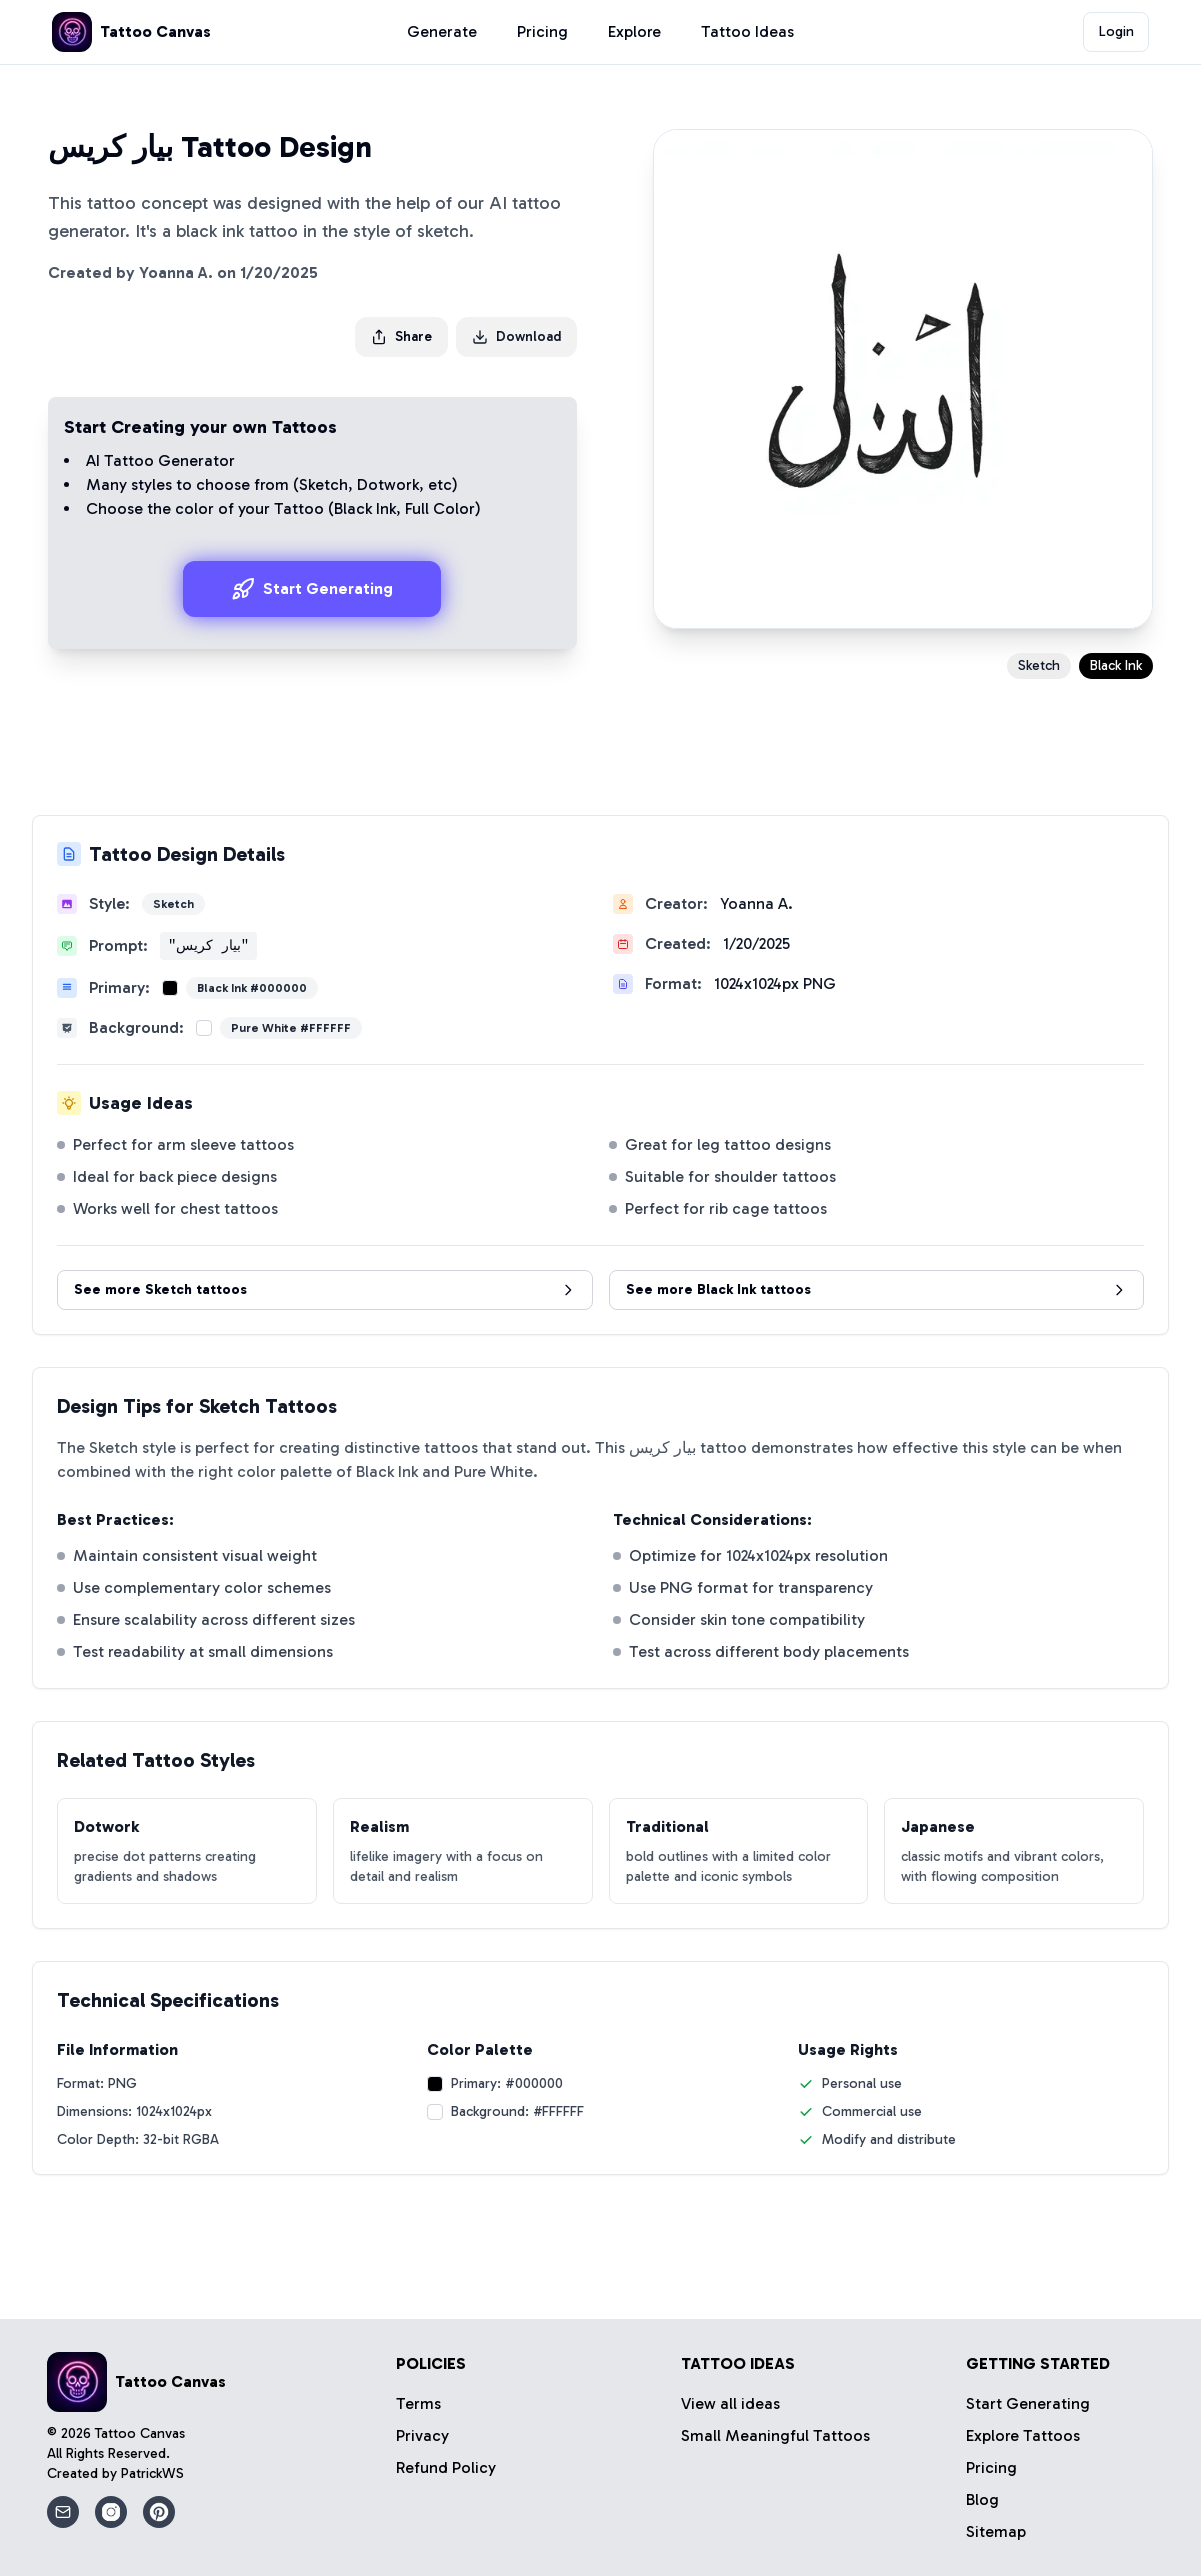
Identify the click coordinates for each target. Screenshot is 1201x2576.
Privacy (422, 2435)
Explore (634, 31)
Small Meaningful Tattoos (775, 2435)
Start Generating (312, 589)
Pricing (542, 31)
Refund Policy (446, 2467)
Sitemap (996, 2531)
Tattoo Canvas (140, 2433)
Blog (982, 2499)
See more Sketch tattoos (325, 1289)
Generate (442, 31)
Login (1116, 31)
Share (401, 336)
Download (516, 336)
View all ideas (730, 2403)
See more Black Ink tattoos (877, 1289)
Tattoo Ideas (747, 31)
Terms (418, 2403)
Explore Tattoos (1023, 2435)
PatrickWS (152, 2473)
